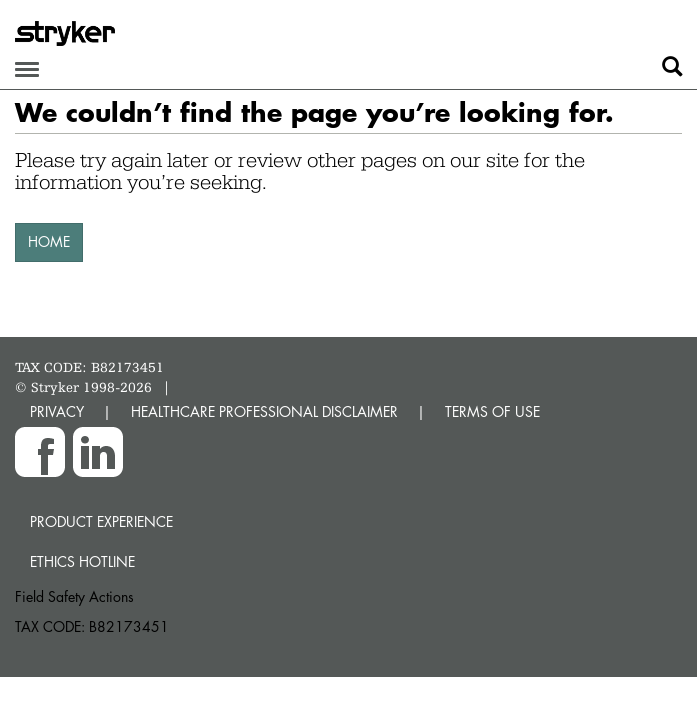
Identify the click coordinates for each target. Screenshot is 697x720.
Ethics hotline (82, 561)
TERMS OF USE (492, 411)
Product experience (101, 521)
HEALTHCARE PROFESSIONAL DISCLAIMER (264, 411)
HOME (49, 241)
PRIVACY (57, 411)
